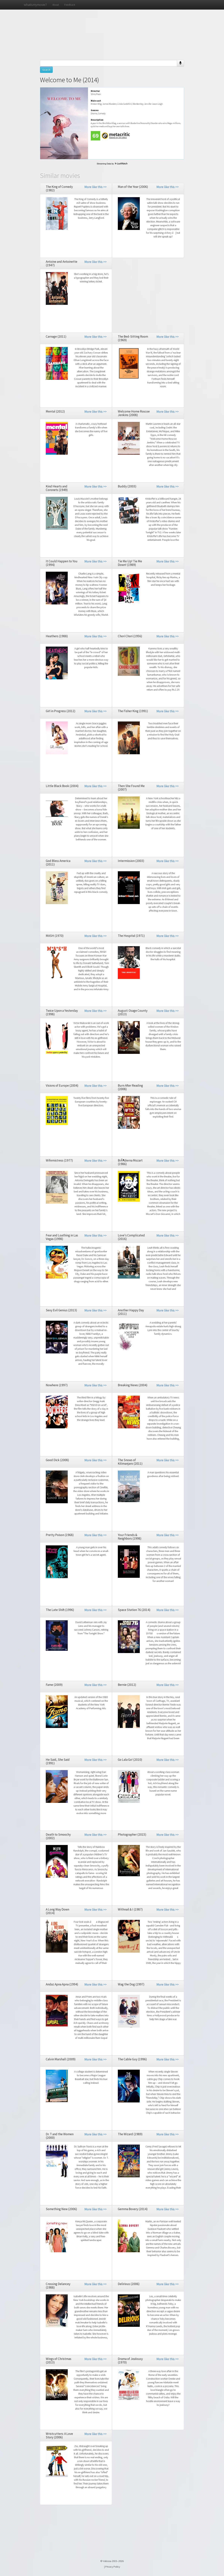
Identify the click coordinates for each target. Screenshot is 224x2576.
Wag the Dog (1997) (131, 1984)
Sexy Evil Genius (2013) (61, 1310)
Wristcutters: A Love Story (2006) (59, 2435)
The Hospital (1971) (131, 936)
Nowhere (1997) (57, 1385)
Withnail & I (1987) (130, 1909)
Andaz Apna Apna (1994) (62, 1984)
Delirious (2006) (129, 2284)
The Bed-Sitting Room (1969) (133, 338)
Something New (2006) (61, 2209)
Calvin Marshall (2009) (61, 2059)
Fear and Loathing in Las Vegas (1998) (62, 1237)
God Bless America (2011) (58, 862)
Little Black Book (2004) (62, 786)
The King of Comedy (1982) (59, 188)
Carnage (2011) (56, 336)
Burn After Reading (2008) (130, 1087)
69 (95, 136)
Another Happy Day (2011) (131, 1312)
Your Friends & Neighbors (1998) (129, 1537)
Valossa (107, 2561)
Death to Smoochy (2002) (58, 1836)
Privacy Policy (112, 2566)
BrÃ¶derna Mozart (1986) (130, 1162)
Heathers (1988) (57, 636)
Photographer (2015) (132, 1834)
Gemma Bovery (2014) (133, 2209)
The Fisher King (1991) (133, 711)
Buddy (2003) (127, 486)
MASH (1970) (55, 936)
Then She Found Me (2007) (131, 788)
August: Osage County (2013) (132, 1012)
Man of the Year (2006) (133, 187)
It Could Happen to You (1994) (61, 563)
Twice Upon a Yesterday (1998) (62, 1012)
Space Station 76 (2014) (134, 1610)
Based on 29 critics (118, 137)
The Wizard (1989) (130, 2134)
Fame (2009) (54, 1685)
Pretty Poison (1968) (60, 1535)
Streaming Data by (112, 164)
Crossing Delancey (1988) (58, 2286)
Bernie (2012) (127, 1685)
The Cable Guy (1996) (132, 2059)
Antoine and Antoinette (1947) (61, 263)
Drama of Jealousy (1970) (130, 2360)
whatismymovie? (35, 4)
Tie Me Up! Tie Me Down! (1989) (130, 563)
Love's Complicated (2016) (131, 1237)
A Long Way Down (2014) (57, 1911)
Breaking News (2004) (132, 1385)
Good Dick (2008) (57, 1460)
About (55, 4)
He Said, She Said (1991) (58, 1761)
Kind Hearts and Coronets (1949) (57, 488)
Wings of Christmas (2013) (58, 2360)
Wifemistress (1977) (59, 1160)
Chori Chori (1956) (130, 636)
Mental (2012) (55, 411)
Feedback (69, 4)
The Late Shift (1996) (60, 1610)
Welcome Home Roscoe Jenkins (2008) (134, 413)
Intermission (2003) (131, 861)
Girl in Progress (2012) (60, 711)
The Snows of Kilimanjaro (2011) (130, 1462)
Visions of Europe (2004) (62, 1085)
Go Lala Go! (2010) (130, 1760)
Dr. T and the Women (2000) (60, 2136)
